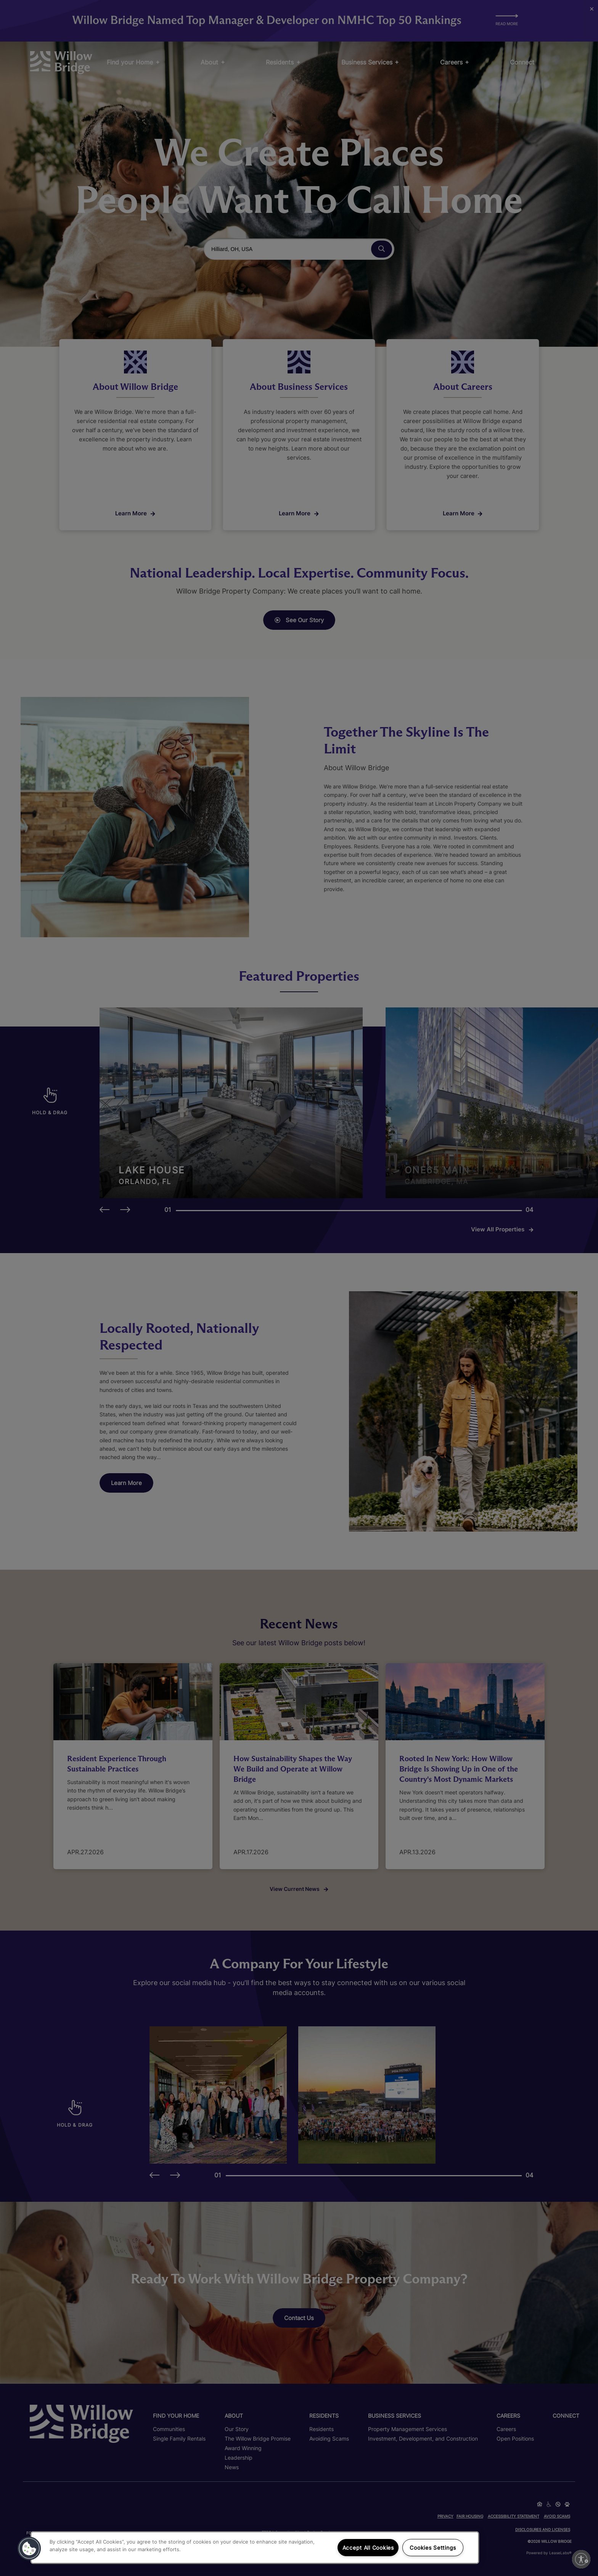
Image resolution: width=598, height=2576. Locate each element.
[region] (255, 2547)
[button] (29, 2548)
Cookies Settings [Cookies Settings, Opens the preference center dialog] (433, 2547)
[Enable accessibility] (581, 2559)
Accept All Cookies (368, 2547)
